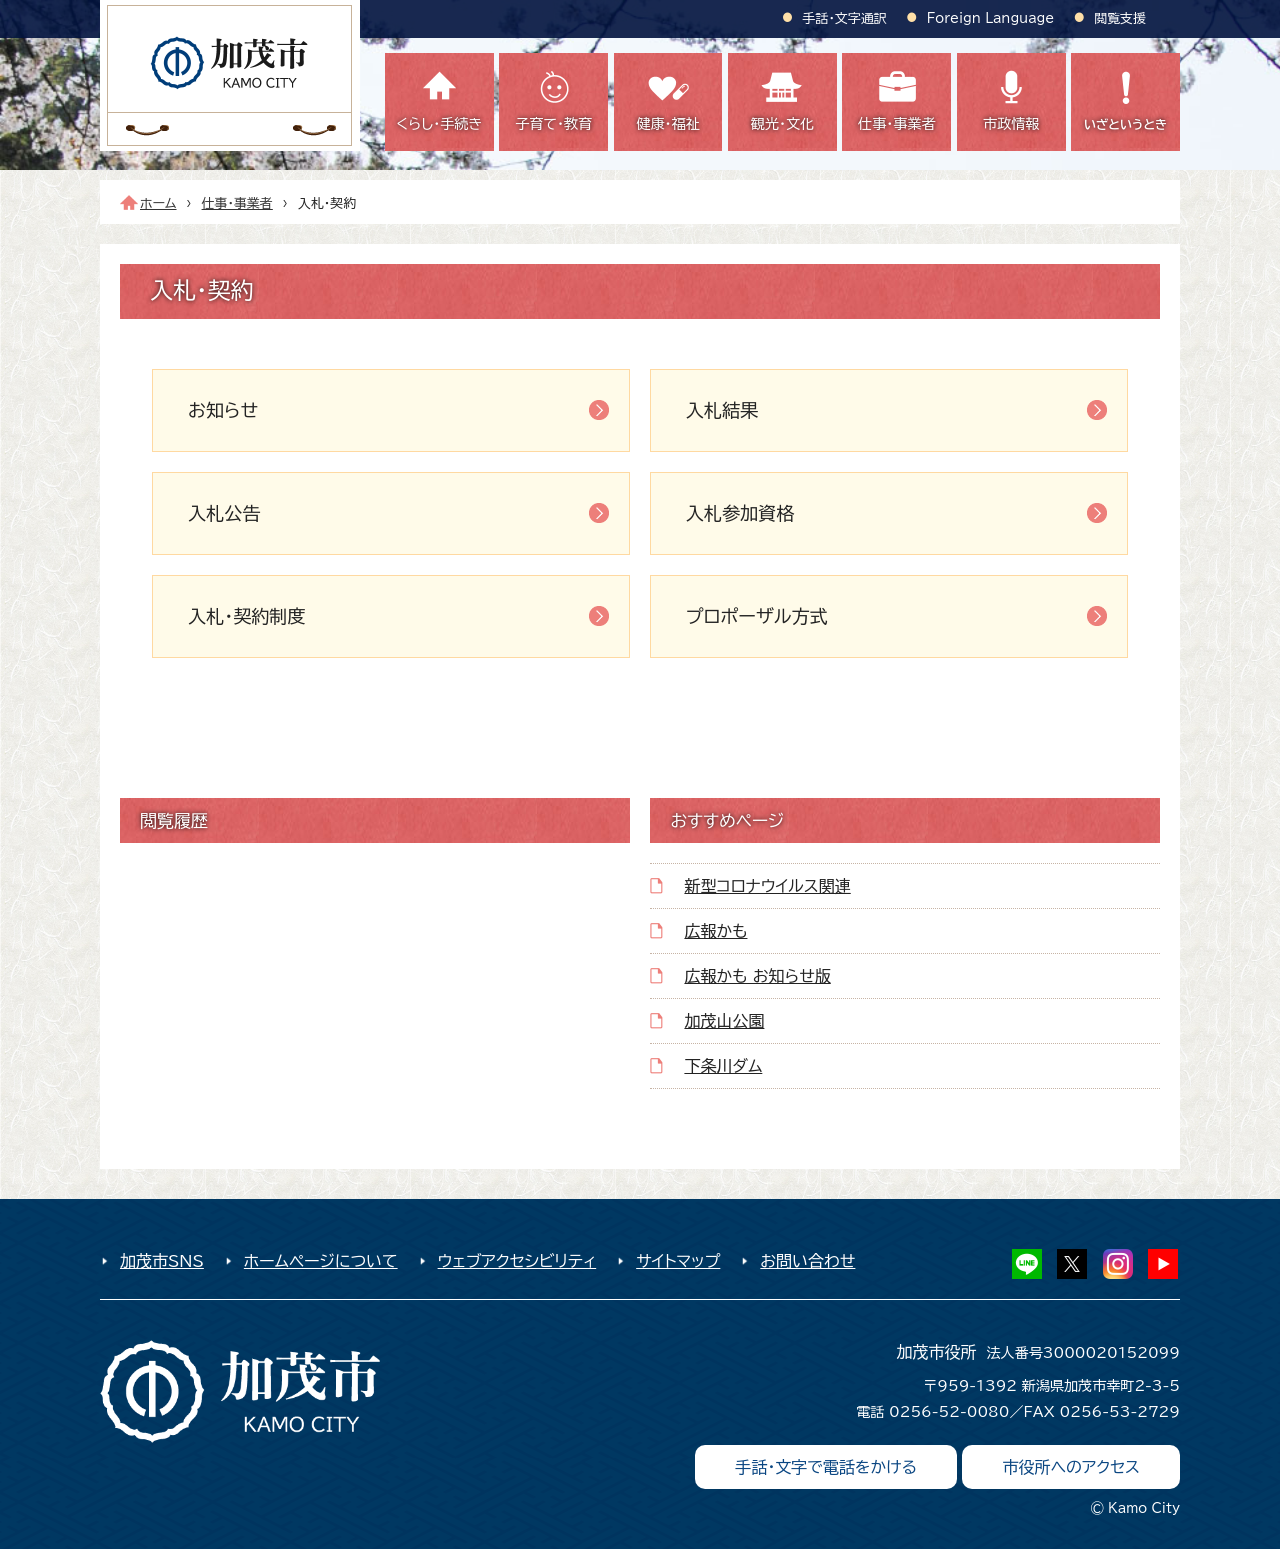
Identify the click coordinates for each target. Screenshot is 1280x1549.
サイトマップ (678, 1261)
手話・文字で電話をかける (826, 1467)
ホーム (158, 203)
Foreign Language (990, 18)
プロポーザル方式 (757, 616)
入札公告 (224, 513)
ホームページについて (321, 1261)
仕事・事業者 (237, 203)
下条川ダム (723, 1066)
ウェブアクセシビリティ (517, 1261)
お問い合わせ (807, 1261)
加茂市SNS (162, 1261)
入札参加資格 (740, 513)
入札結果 (722, 410)
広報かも (715, 931)
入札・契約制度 (247, 616)
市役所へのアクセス (1071, 1467)
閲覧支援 (1120, 18)
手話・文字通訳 (845, 18)
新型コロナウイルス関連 (767, 886)
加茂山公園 (724, 1021)
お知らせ (223, 410)
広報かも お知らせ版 (757, 976)
